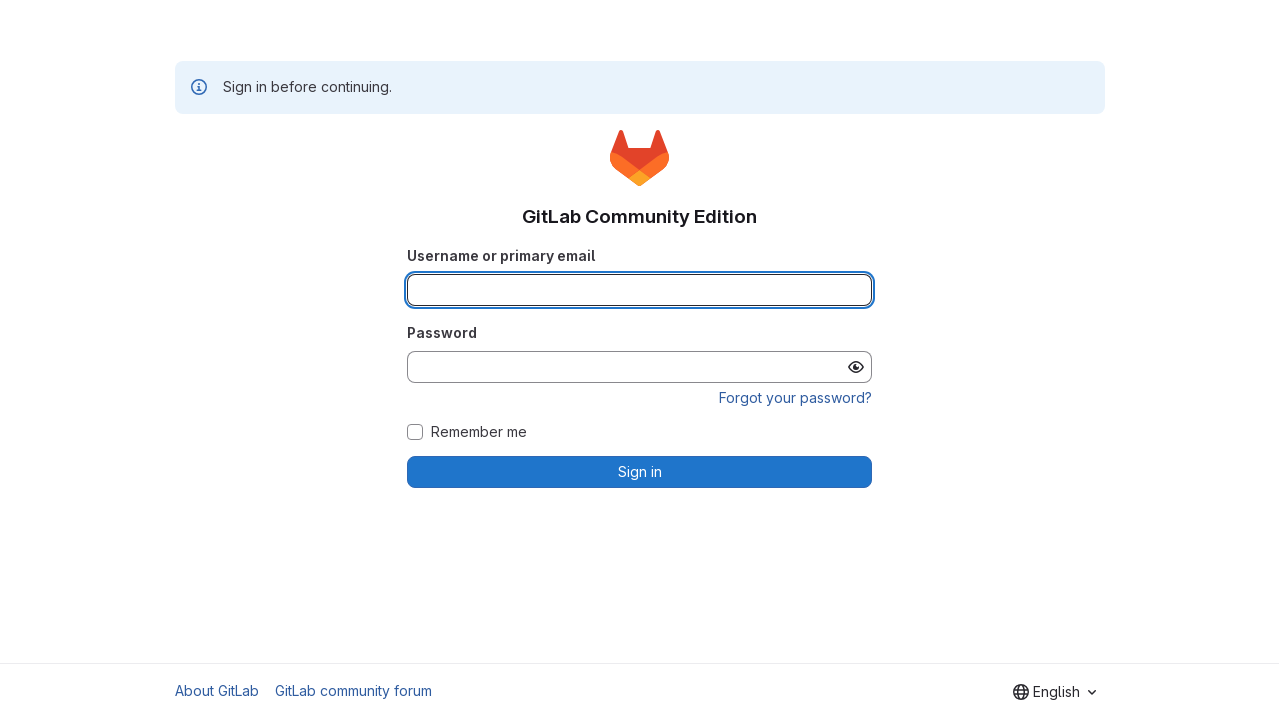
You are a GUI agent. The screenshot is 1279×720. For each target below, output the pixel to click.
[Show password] (856, 367)
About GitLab (217, 690)
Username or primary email (501, 255)
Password (442, 332)
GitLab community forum (353, 690)
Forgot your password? (795, 397)
